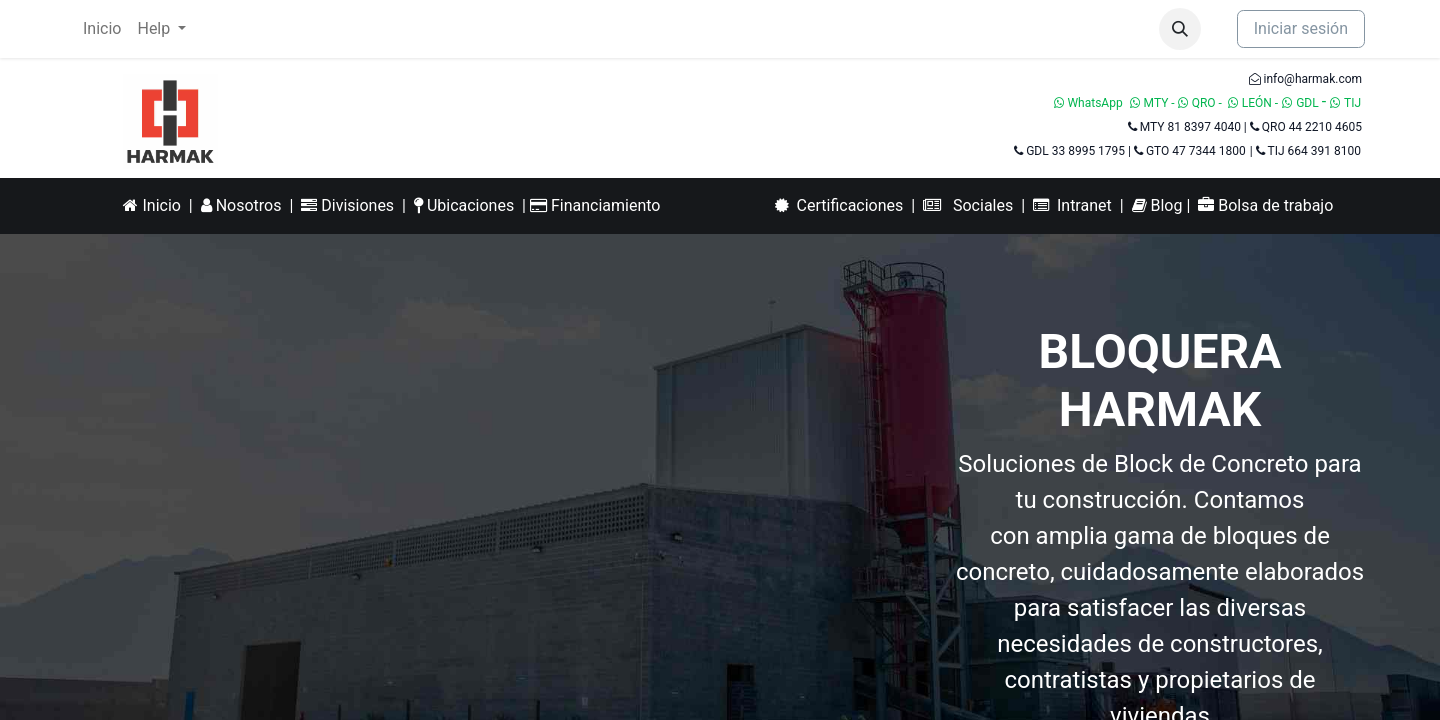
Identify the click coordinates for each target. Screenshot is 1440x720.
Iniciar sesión (1301, 28)
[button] (1180, 29)
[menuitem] (102, 29)
